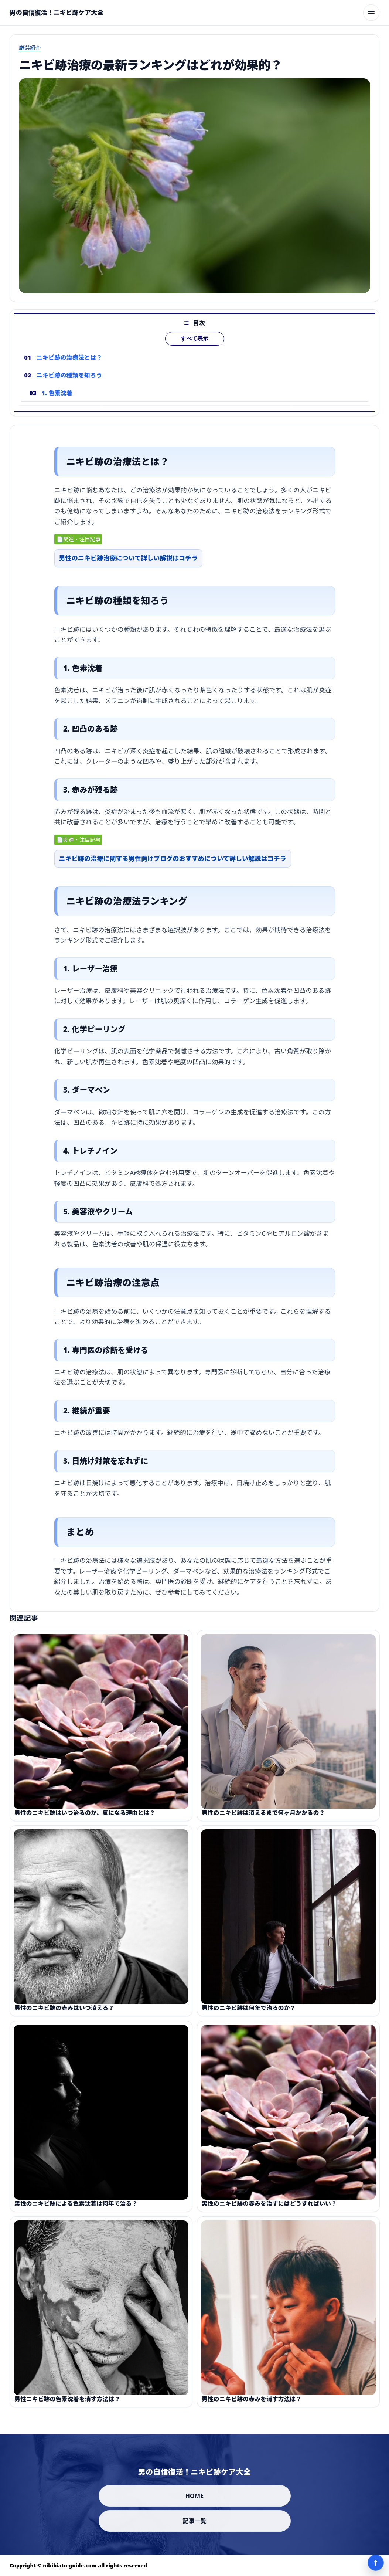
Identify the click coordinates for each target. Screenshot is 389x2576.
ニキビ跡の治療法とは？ (69, 367)
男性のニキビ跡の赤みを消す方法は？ (251, 2408)
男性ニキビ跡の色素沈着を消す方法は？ (67, 2408)
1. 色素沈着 (57, 402)
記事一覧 (194, 2521)
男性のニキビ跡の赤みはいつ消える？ (64, 2017)
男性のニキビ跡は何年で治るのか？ (249, 2017)
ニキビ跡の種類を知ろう (69, 385)
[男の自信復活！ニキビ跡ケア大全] (56, 12)
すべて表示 (194, 348)
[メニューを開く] (371, 12)
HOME (194, 2496)
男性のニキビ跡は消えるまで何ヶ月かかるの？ (263, 1822)
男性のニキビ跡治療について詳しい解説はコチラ (128, 563)
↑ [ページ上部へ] (375, 2562)
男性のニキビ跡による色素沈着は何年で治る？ (76, 2213)
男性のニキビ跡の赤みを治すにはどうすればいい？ (269, 2213)
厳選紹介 (30, 47)
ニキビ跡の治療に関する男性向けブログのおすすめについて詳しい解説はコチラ (172, 863)
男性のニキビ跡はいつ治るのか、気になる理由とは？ (84, 1822)
